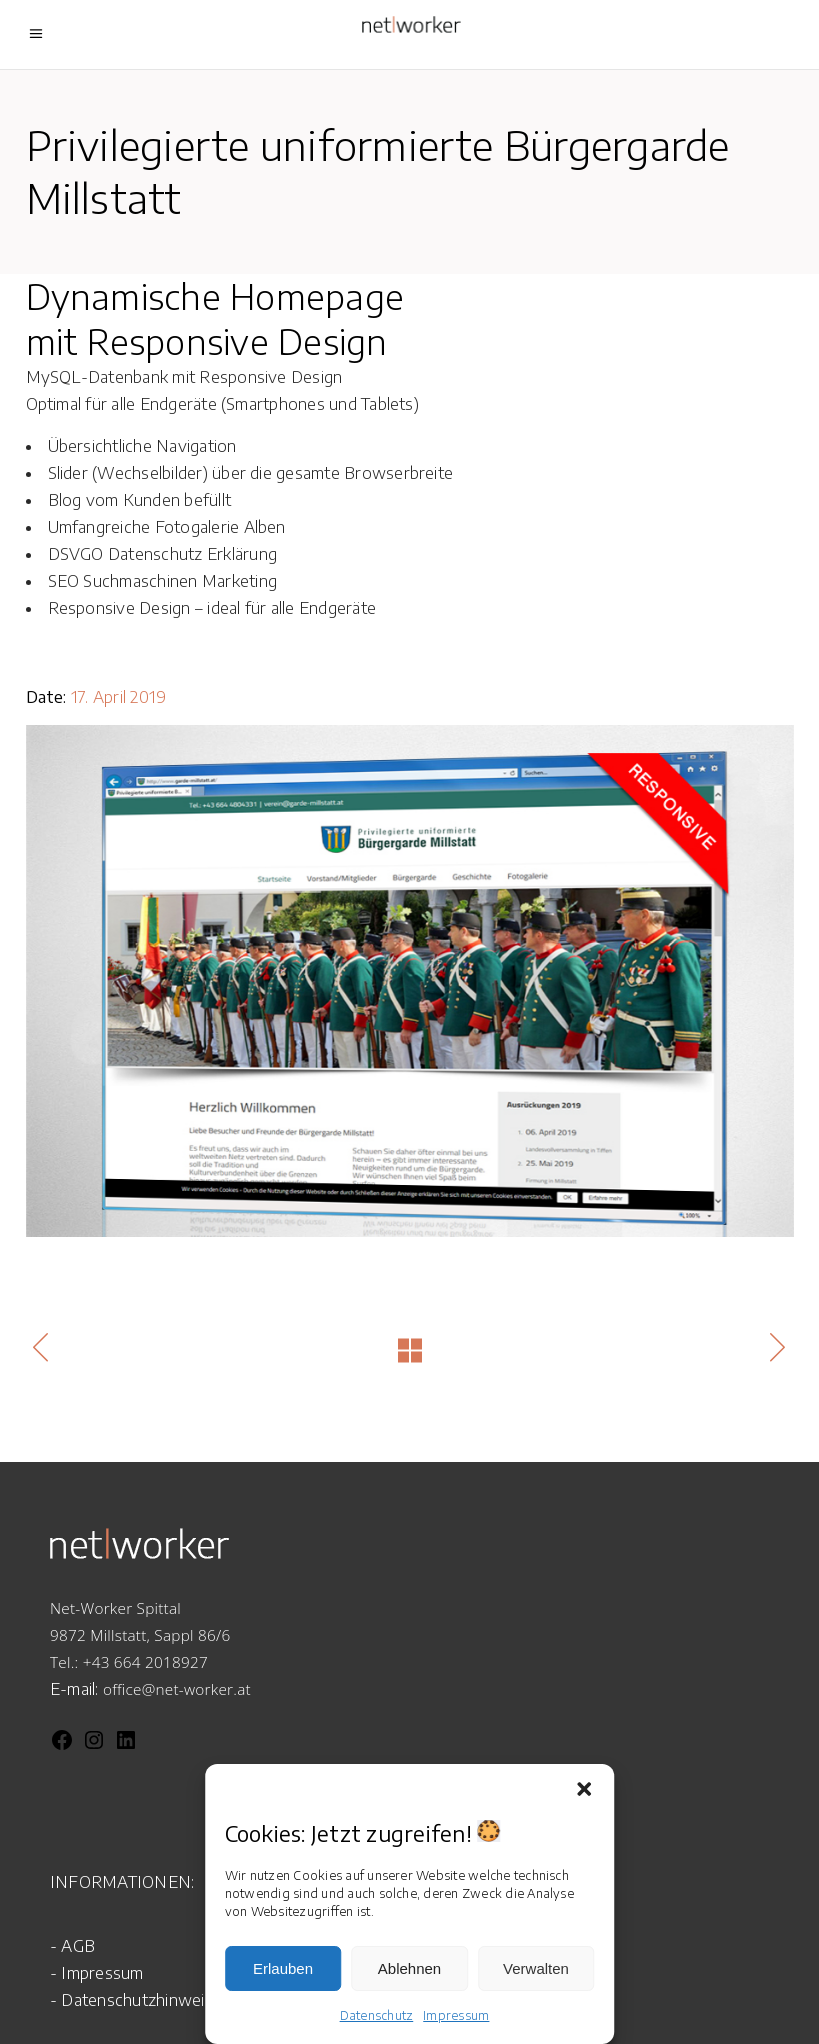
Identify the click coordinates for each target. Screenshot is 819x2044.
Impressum (456, 2015)
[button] (584, 1789)
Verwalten (536, 1968)
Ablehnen (409, 1968)
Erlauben (283, 1968)
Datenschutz (377, 2015)
